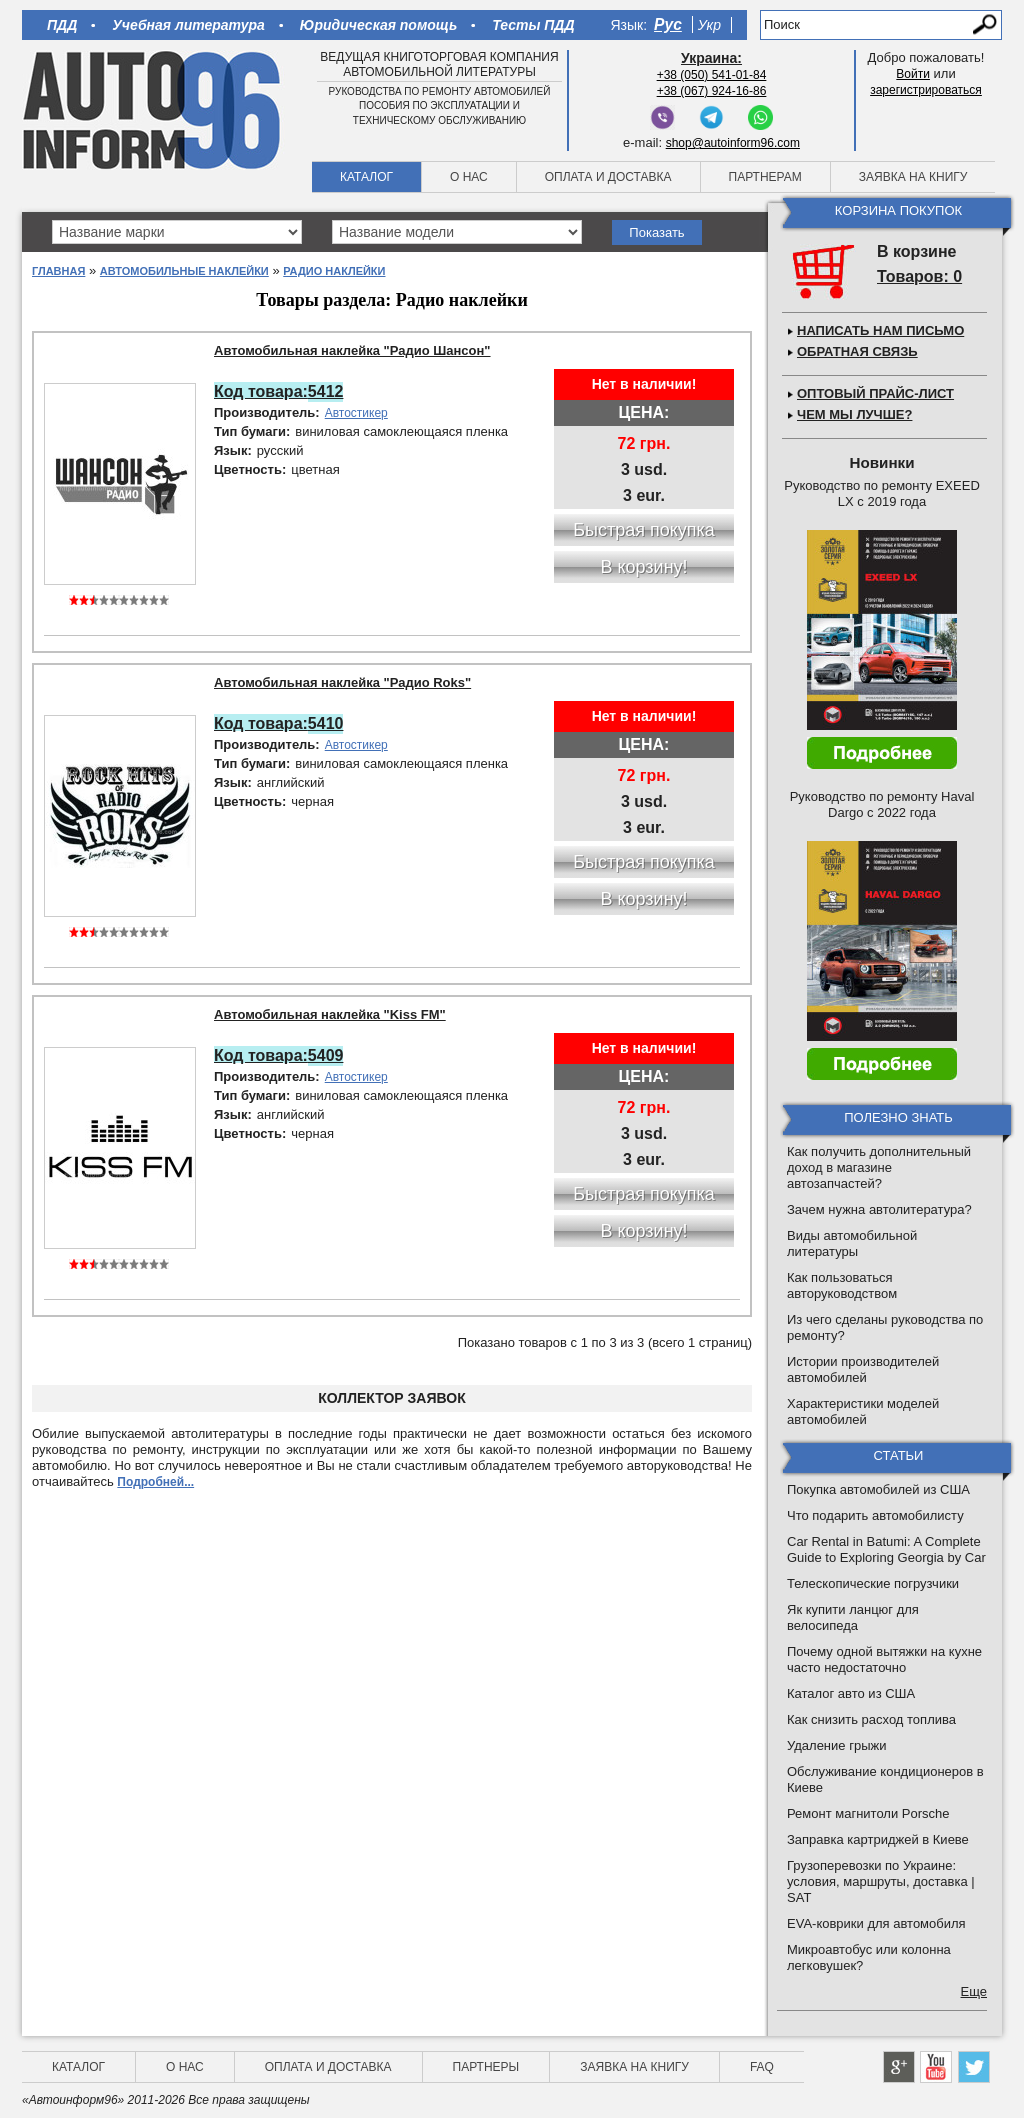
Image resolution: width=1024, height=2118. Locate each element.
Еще (974, 1991)
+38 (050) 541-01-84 (712, 75)
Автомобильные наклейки (184, 271)
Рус (668, 24)
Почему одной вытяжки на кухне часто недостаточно (884, 1659)
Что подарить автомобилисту (875, 1515)
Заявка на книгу (913, 177)
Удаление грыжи (836, 1745)
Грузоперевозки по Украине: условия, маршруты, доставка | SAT (881, 1881)
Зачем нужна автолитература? (879, 1209)
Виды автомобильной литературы (852, 1243)
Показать (656, 232)
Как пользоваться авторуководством (842, 1285)
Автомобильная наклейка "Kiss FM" (330, 1014)
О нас (469, 177)
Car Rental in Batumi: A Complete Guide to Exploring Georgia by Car (886, 1549)
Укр (709, 25)
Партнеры (486, 2067)
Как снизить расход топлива (871, 1719)
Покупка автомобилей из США (878, 1489)
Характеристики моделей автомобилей (863, 1411)
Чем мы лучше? (854, 414)
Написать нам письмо (880, 330)
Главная (58, 271)
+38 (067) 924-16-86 (712, 91)
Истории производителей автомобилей (863, 1369)
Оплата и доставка (608, 177)
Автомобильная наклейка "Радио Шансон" (352, 350)
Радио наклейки (334, 271)
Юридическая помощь (378, 25)
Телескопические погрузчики (873, 1583)
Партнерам (765, 177)
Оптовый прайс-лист (875, 393)
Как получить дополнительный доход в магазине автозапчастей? (879, 1167)
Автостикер (356, 413)
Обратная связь (857, 351)
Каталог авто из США (851, 1693)
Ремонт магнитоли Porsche (868, 1813)
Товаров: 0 (919, 276)
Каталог (366, 177)
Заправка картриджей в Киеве (878, 1839)
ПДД (62, 25)
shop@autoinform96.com (733, 143)
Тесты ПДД (533, 25)
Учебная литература (188, 25)
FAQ (762, 2067)
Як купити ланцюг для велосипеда (853, 1617)
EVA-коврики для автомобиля (876, 1923)
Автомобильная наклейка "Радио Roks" (342, 682)
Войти (913, 74)
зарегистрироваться (926, 90)
